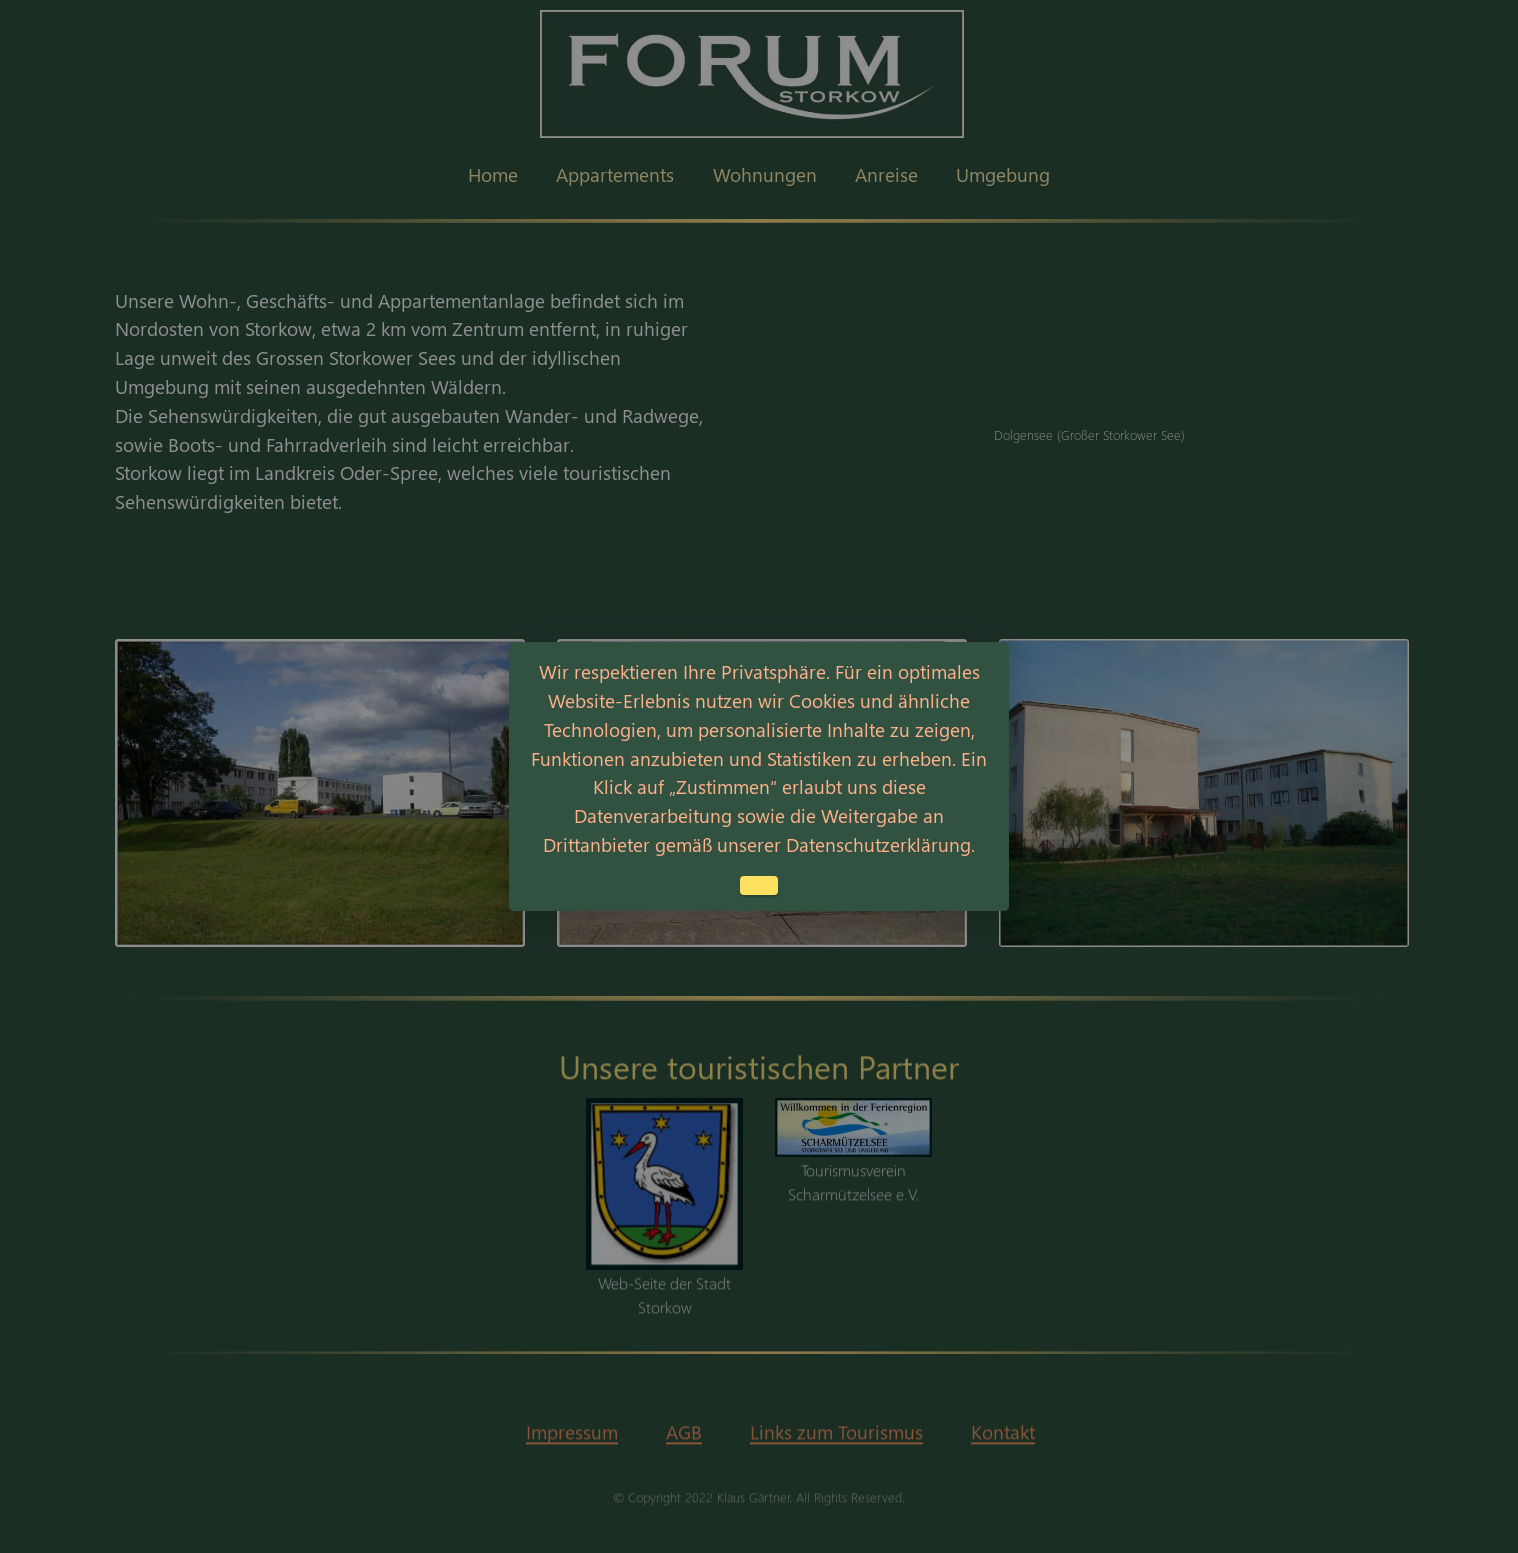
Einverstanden (759, 885)
